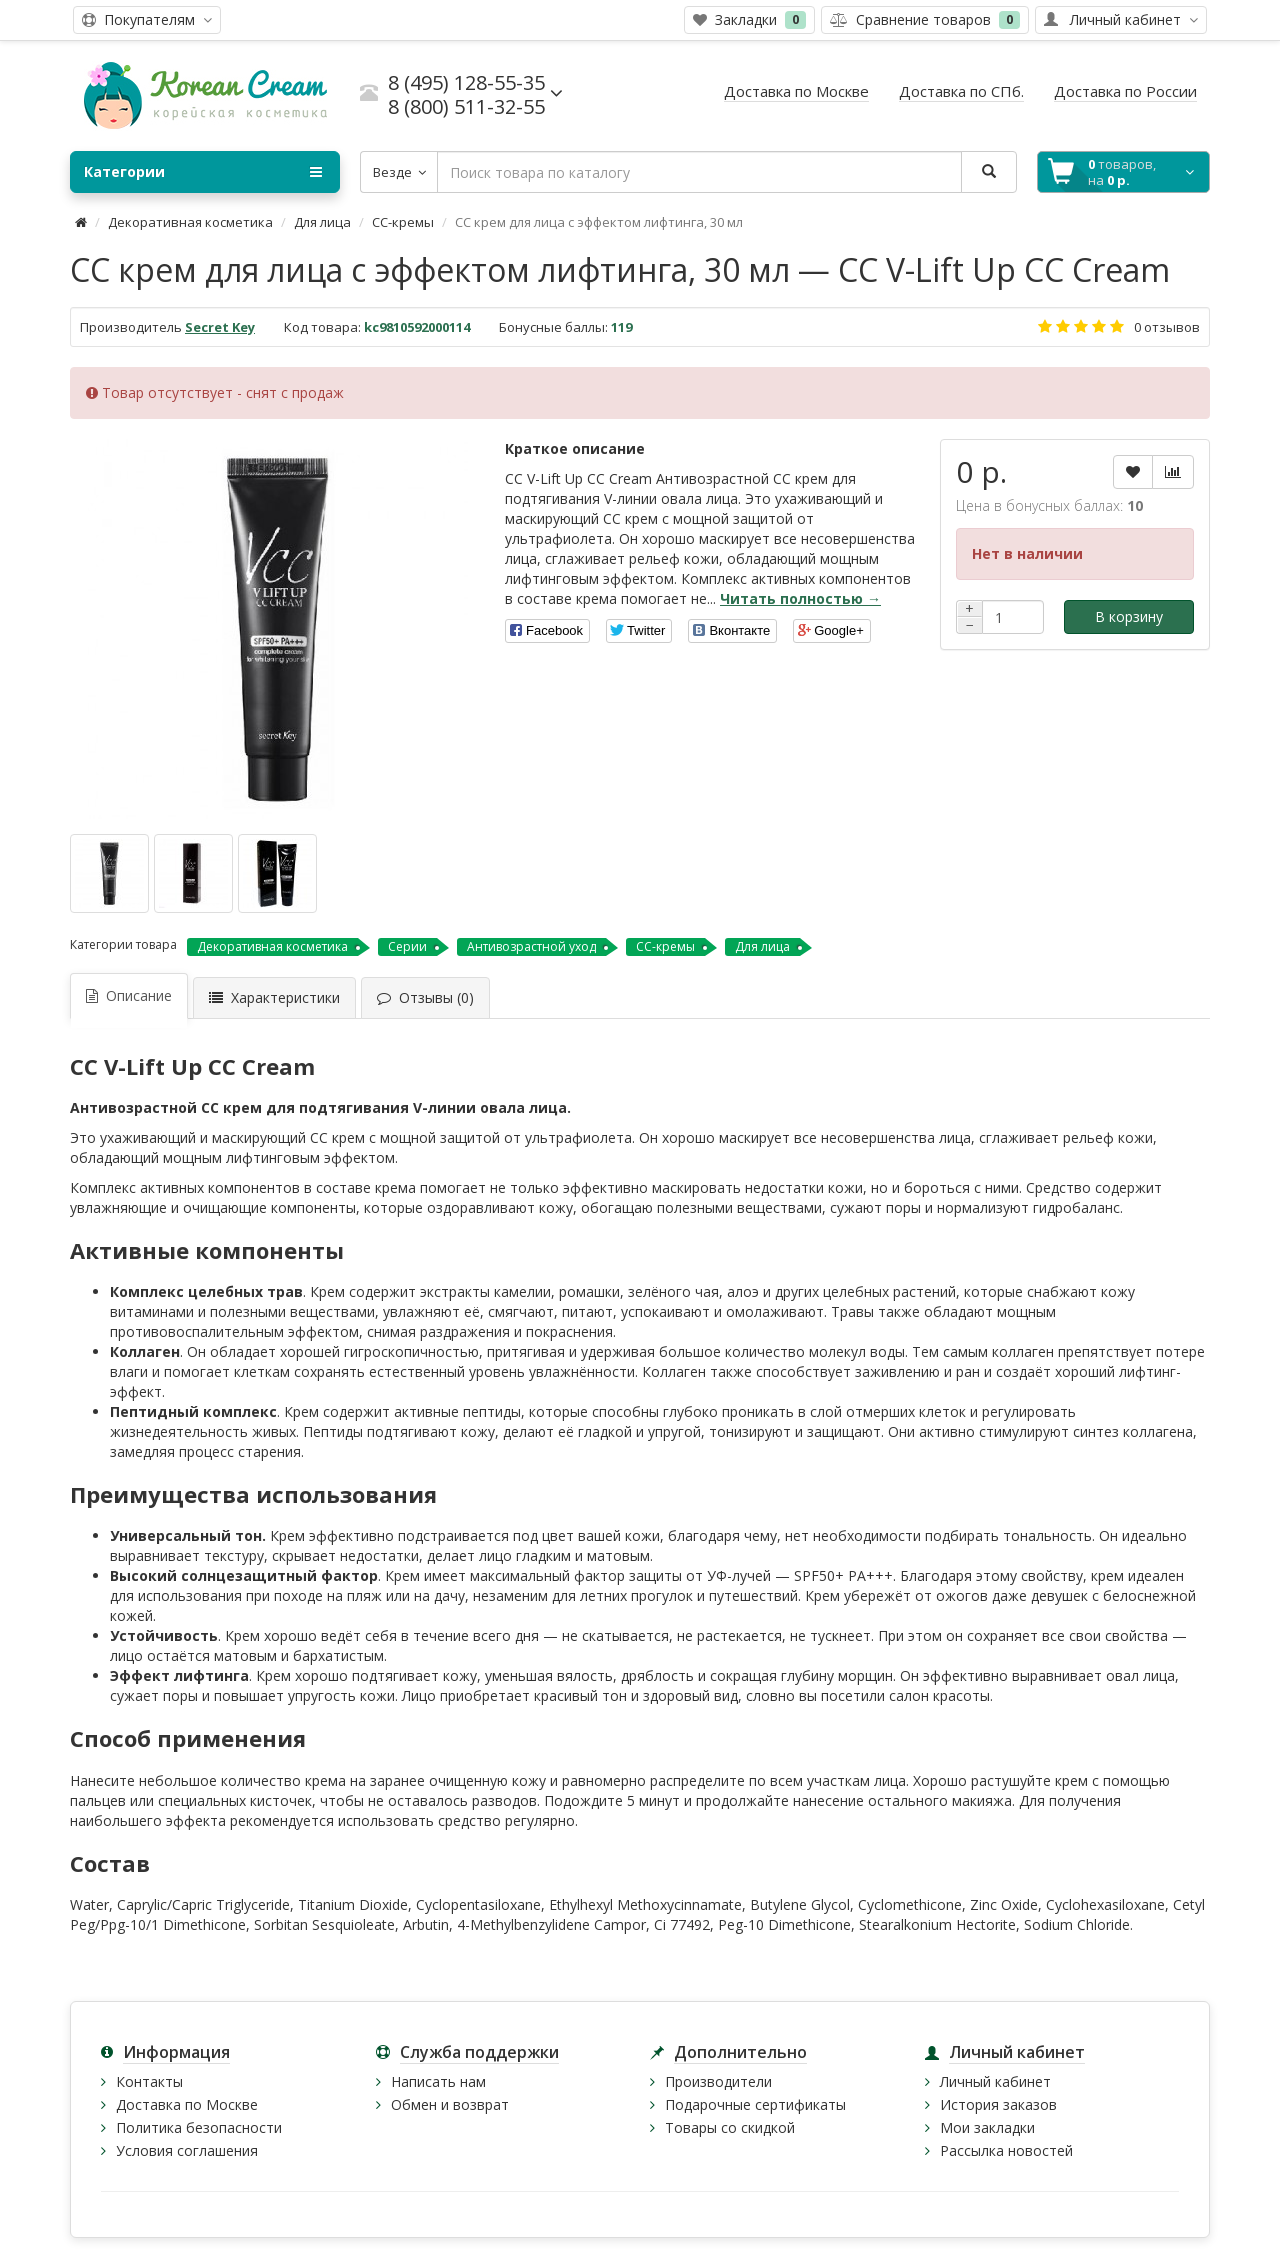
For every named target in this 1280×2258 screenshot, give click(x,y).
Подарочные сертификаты (755, 2104)
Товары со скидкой (730, 2127)
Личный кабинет (995, 2081)
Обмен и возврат (450, 2104)
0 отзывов (1167, 327)
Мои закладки (987, 2127)
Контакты (149, 2081)
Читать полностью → (800, 598)
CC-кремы (403, 222)
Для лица (322, 222)
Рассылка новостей (1006, 2150)
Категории (203, 172)
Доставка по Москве (187, 2104)
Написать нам (438, 2081)
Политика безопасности (199, 2127)
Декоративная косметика (190, 222)
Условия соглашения (187, 2150)
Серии (407, 946)
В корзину (1129, 616)
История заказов (998, 2104)
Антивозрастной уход (531, 946)
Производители (718, 2081)
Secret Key (220, 327)
